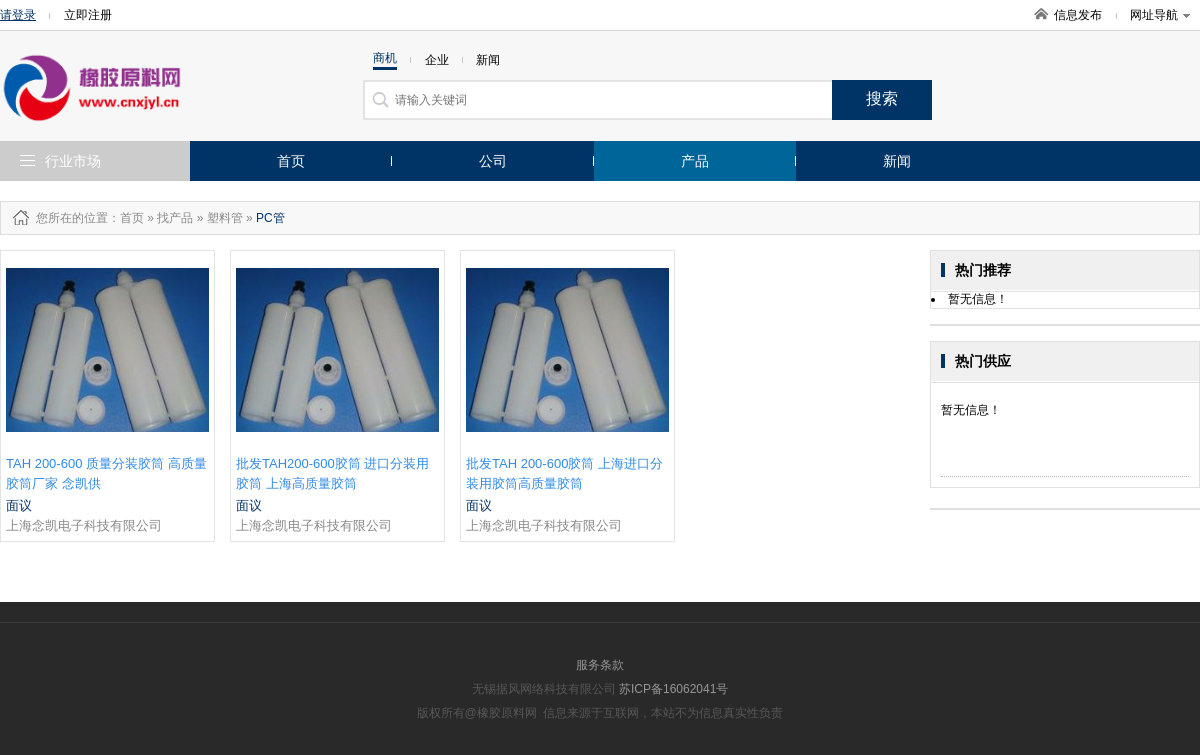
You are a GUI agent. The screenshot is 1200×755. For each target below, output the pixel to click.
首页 (291, 161)
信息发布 (1078, 15)
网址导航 (1160, 15)
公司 (493, 161)
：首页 (126, 218)
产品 (695, 161)
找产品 (175, 218)
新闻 (897, 161)
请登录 (18, 15)
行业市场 (73, 161)
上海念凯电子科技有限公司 (84, 525)
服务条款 (600, 665)
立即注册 (88, 15)
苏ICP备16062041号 (673, 689)
